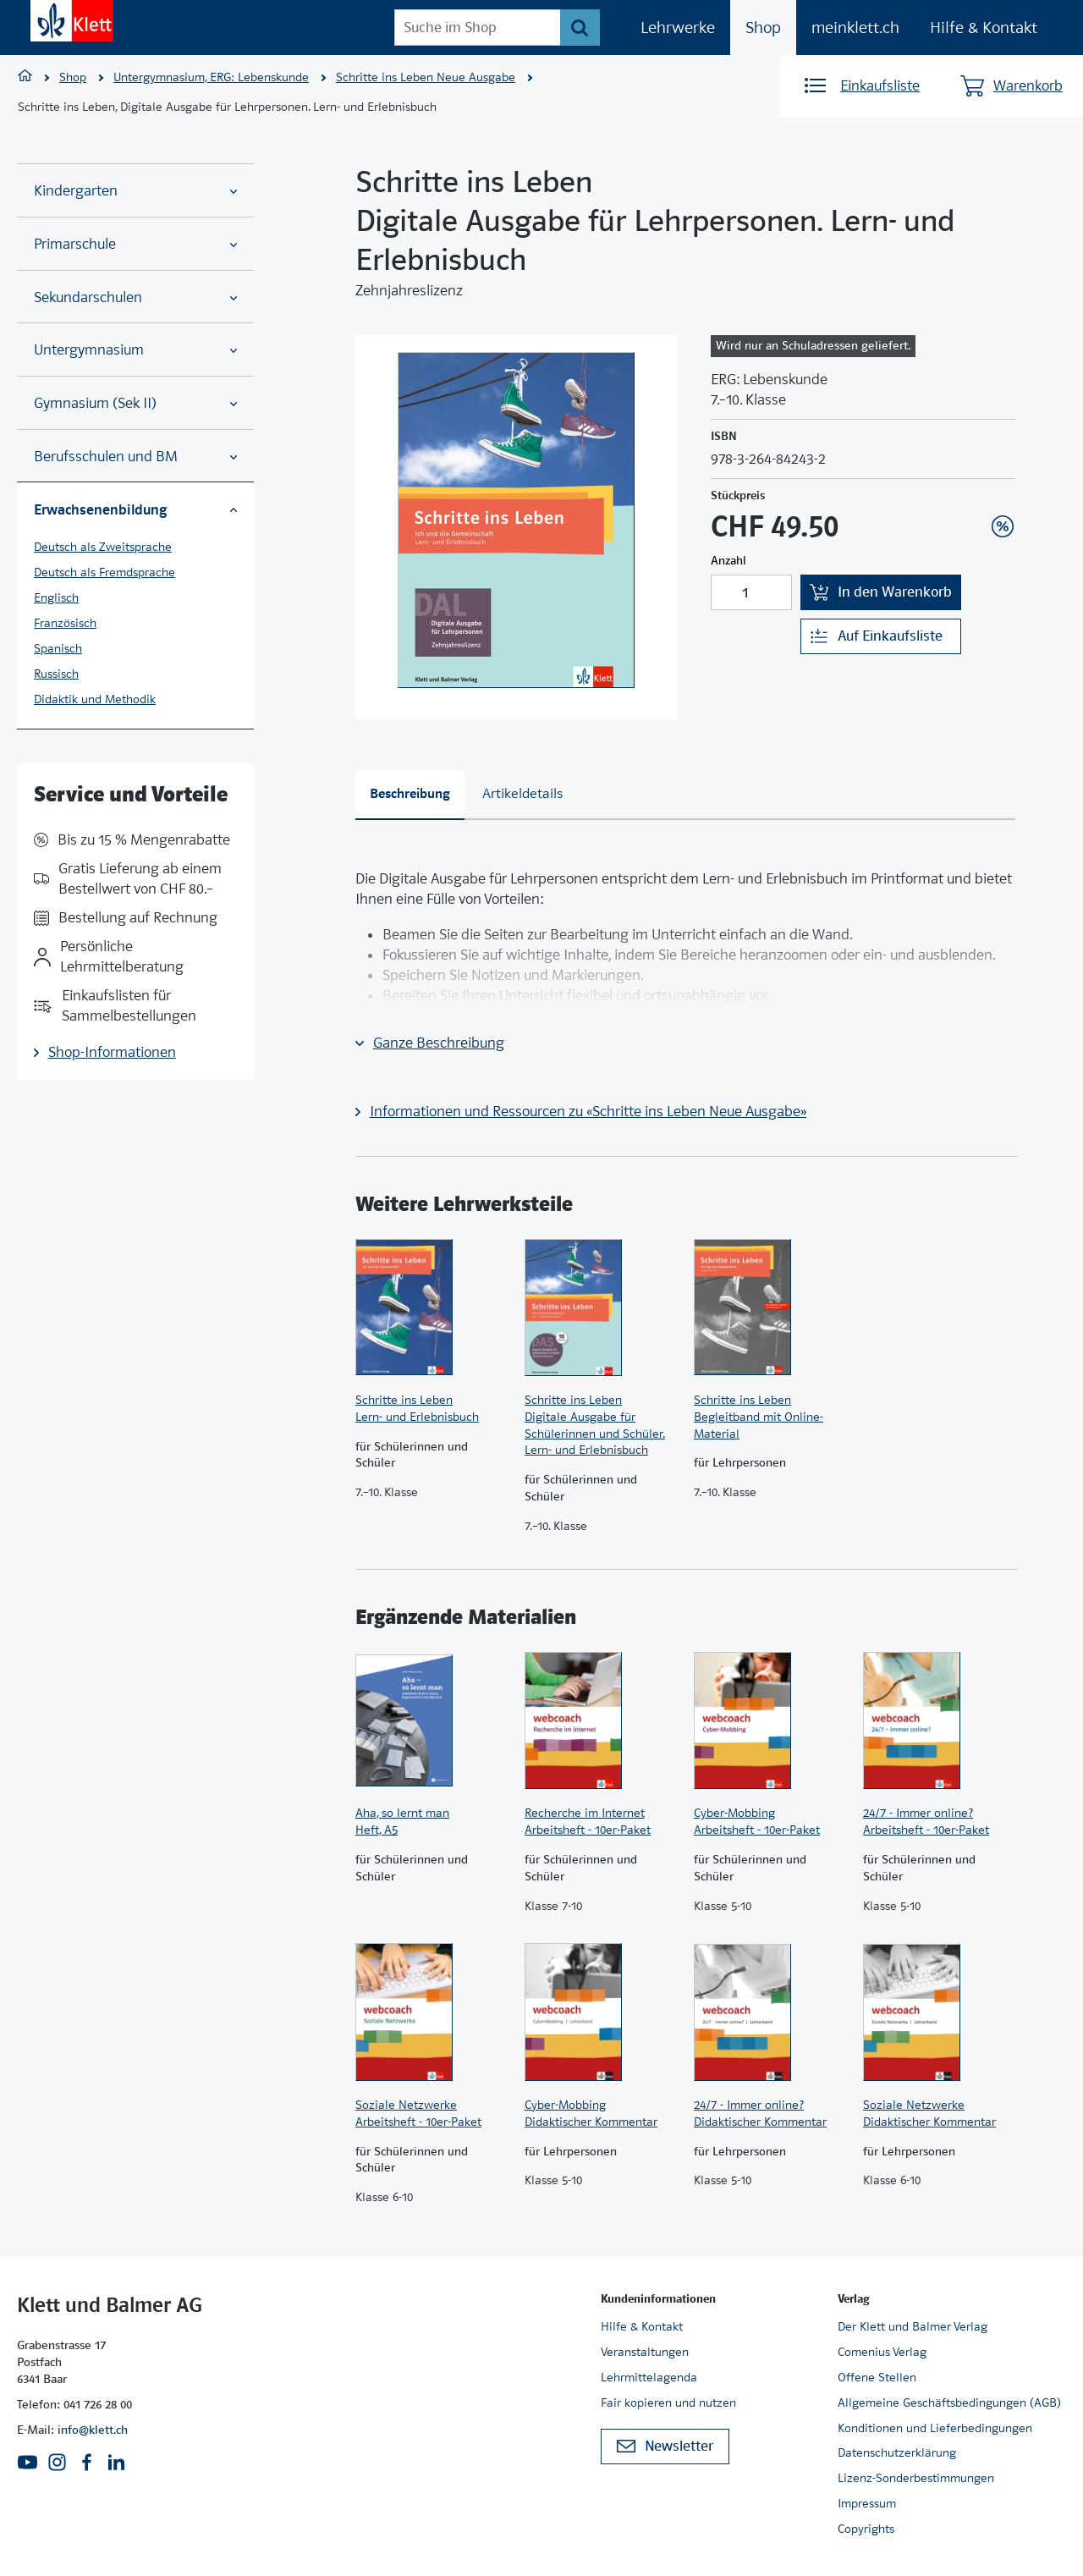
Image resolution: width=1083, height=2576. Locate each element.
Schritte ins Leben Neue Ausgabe (425, 77)
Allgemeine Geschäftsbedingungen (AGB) (949, 2402)
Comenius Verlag (882, 2351)
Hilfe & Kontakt (983, 27)
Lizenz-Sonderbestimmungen (916, 2477)
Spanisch (58, 648)
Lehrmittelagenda (649, 2377)
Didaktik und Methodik (95, 699)
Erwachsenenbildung (135, 509)
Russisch (56, 673)
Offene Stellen (877, 2377)
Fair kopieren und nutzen (668, 2402)
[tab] (410, 795)
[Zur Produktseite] (431, 1307)
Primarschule (135, 244)
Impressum (867, 2503)
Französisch (65, 622)
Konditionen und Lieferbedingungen (935, 2428)
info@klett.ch (93, 2429)
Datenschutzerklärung (897, 2452)
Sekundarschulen (135, 297)
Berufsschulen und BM (135, 456)
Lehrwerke (677, 27)
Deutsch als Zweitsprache (103, 546)
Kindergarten (135, 191)
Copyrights (866, 2528)
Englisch (56, 597)
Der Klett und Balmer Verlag (912, 2326)
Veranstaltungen (645, 2351)
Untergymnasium (135, 350)
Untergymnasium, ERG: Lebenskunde (211, 77)
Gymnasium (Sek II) (135, 403)
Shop (763, 27)
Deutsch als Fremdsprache (104, 572)
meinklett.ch (855, 27)
